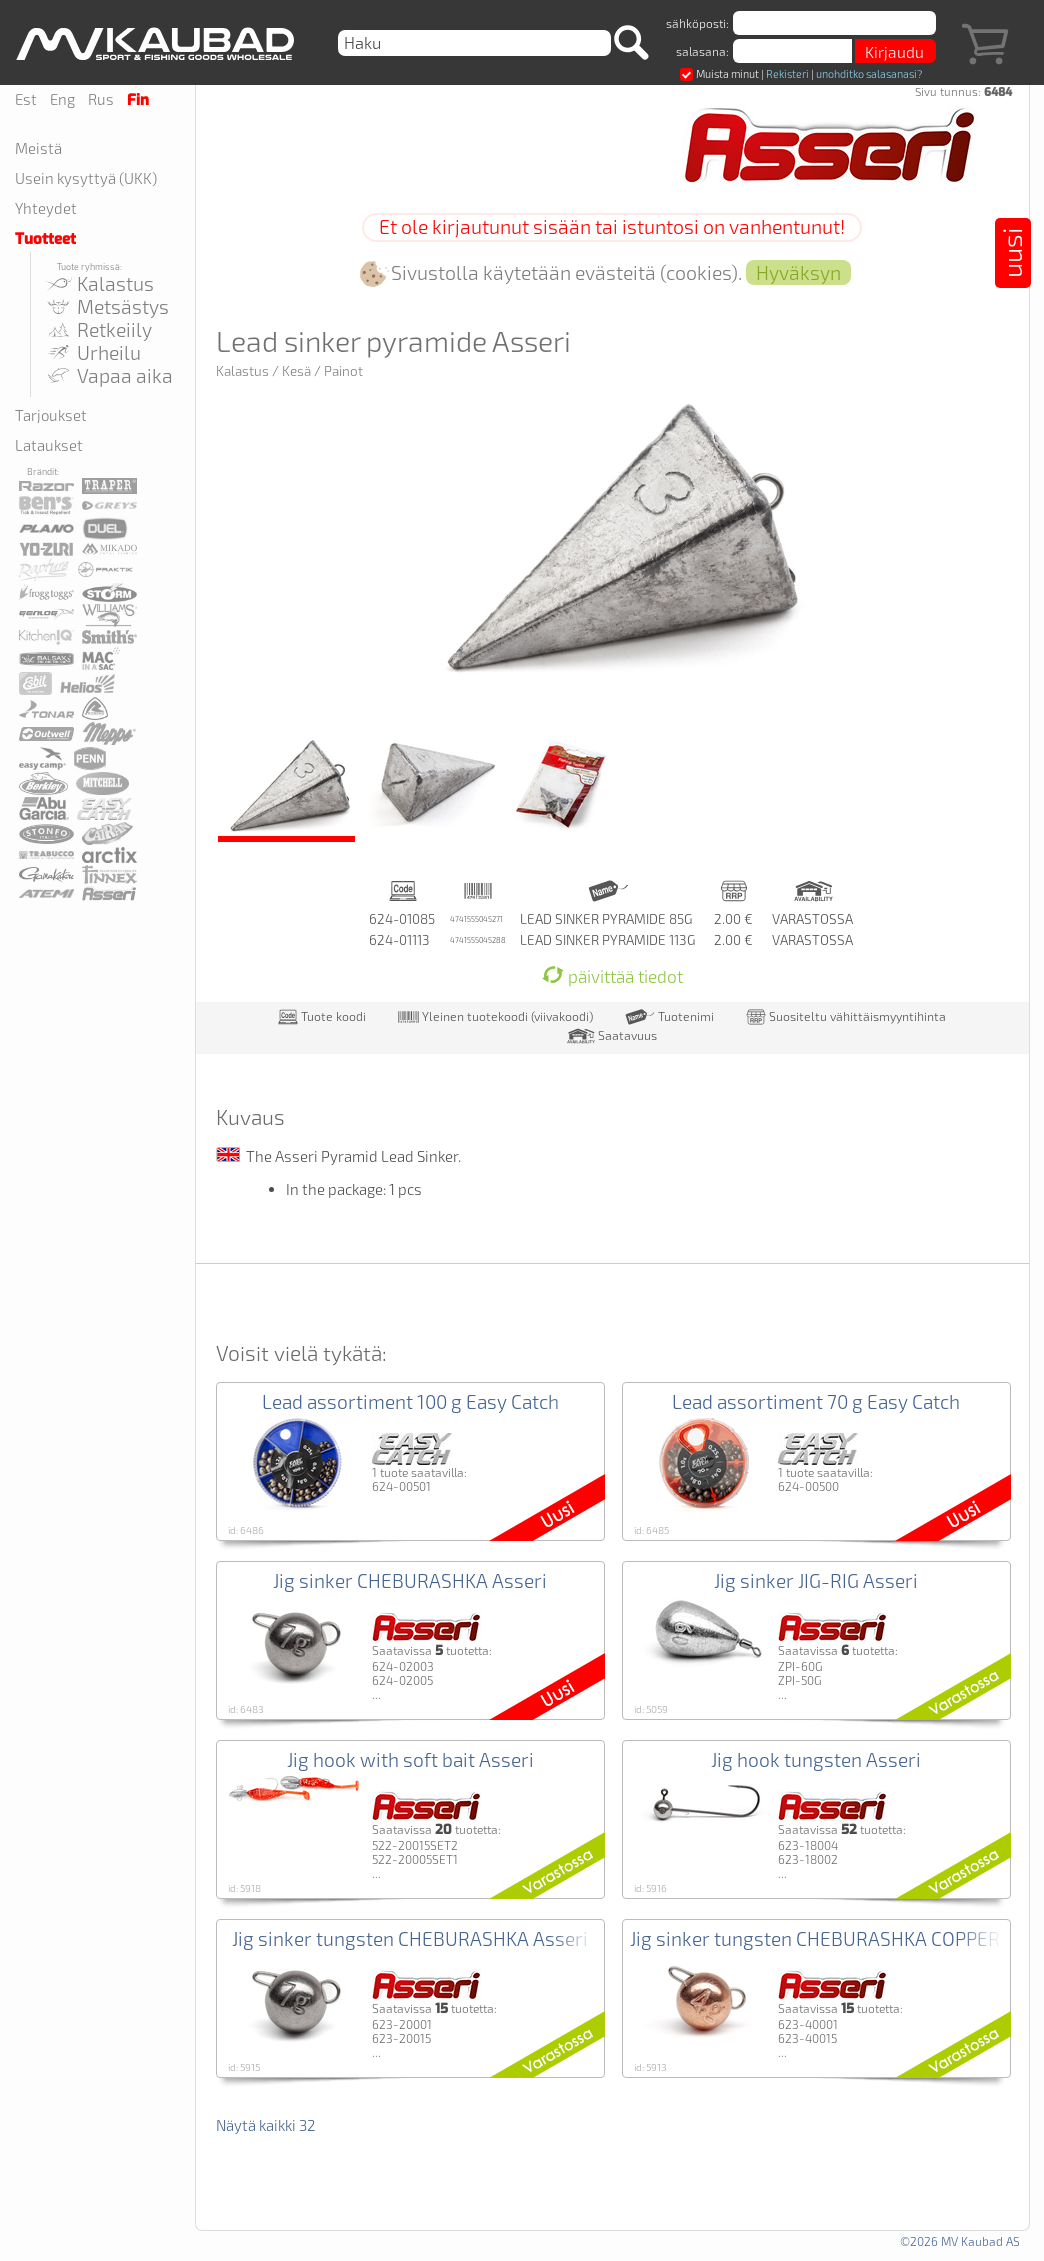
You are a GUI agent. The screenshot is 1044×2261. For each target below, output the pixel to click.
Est (26, 99)
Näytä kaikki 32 (265, 2125)
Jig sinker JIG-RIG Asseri (816, 1580)
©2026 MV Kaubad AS (960, 2241)
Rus (101, 99)
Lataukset (49, 445)
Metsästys (107, 306)
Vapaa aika (109, 375)
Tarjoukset (51, 415)
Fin (138, 100)
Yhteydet (46, 208)
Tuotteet (45, 239)
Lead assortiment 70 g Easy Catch (816, 1401)
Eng (62, 99)
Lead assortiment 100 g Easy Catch (410, 1401)
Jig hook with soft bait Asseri (410, 1759)
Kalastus (99, 283)
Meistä (38, 148)
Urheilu (93, 352)
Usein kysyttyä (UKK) (86, 178)
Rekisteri (787, 73)
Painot (343, 371)
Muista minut (719, 73)
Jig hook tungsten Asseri (816, 1759)
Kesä (296, 371)
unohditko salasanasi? (869, 73)
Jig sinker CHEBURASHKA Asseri (410, 1580)
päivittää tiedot (612, 976)
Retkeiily (98, 329)
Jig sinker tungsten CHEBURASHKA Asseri (410, 1938)
